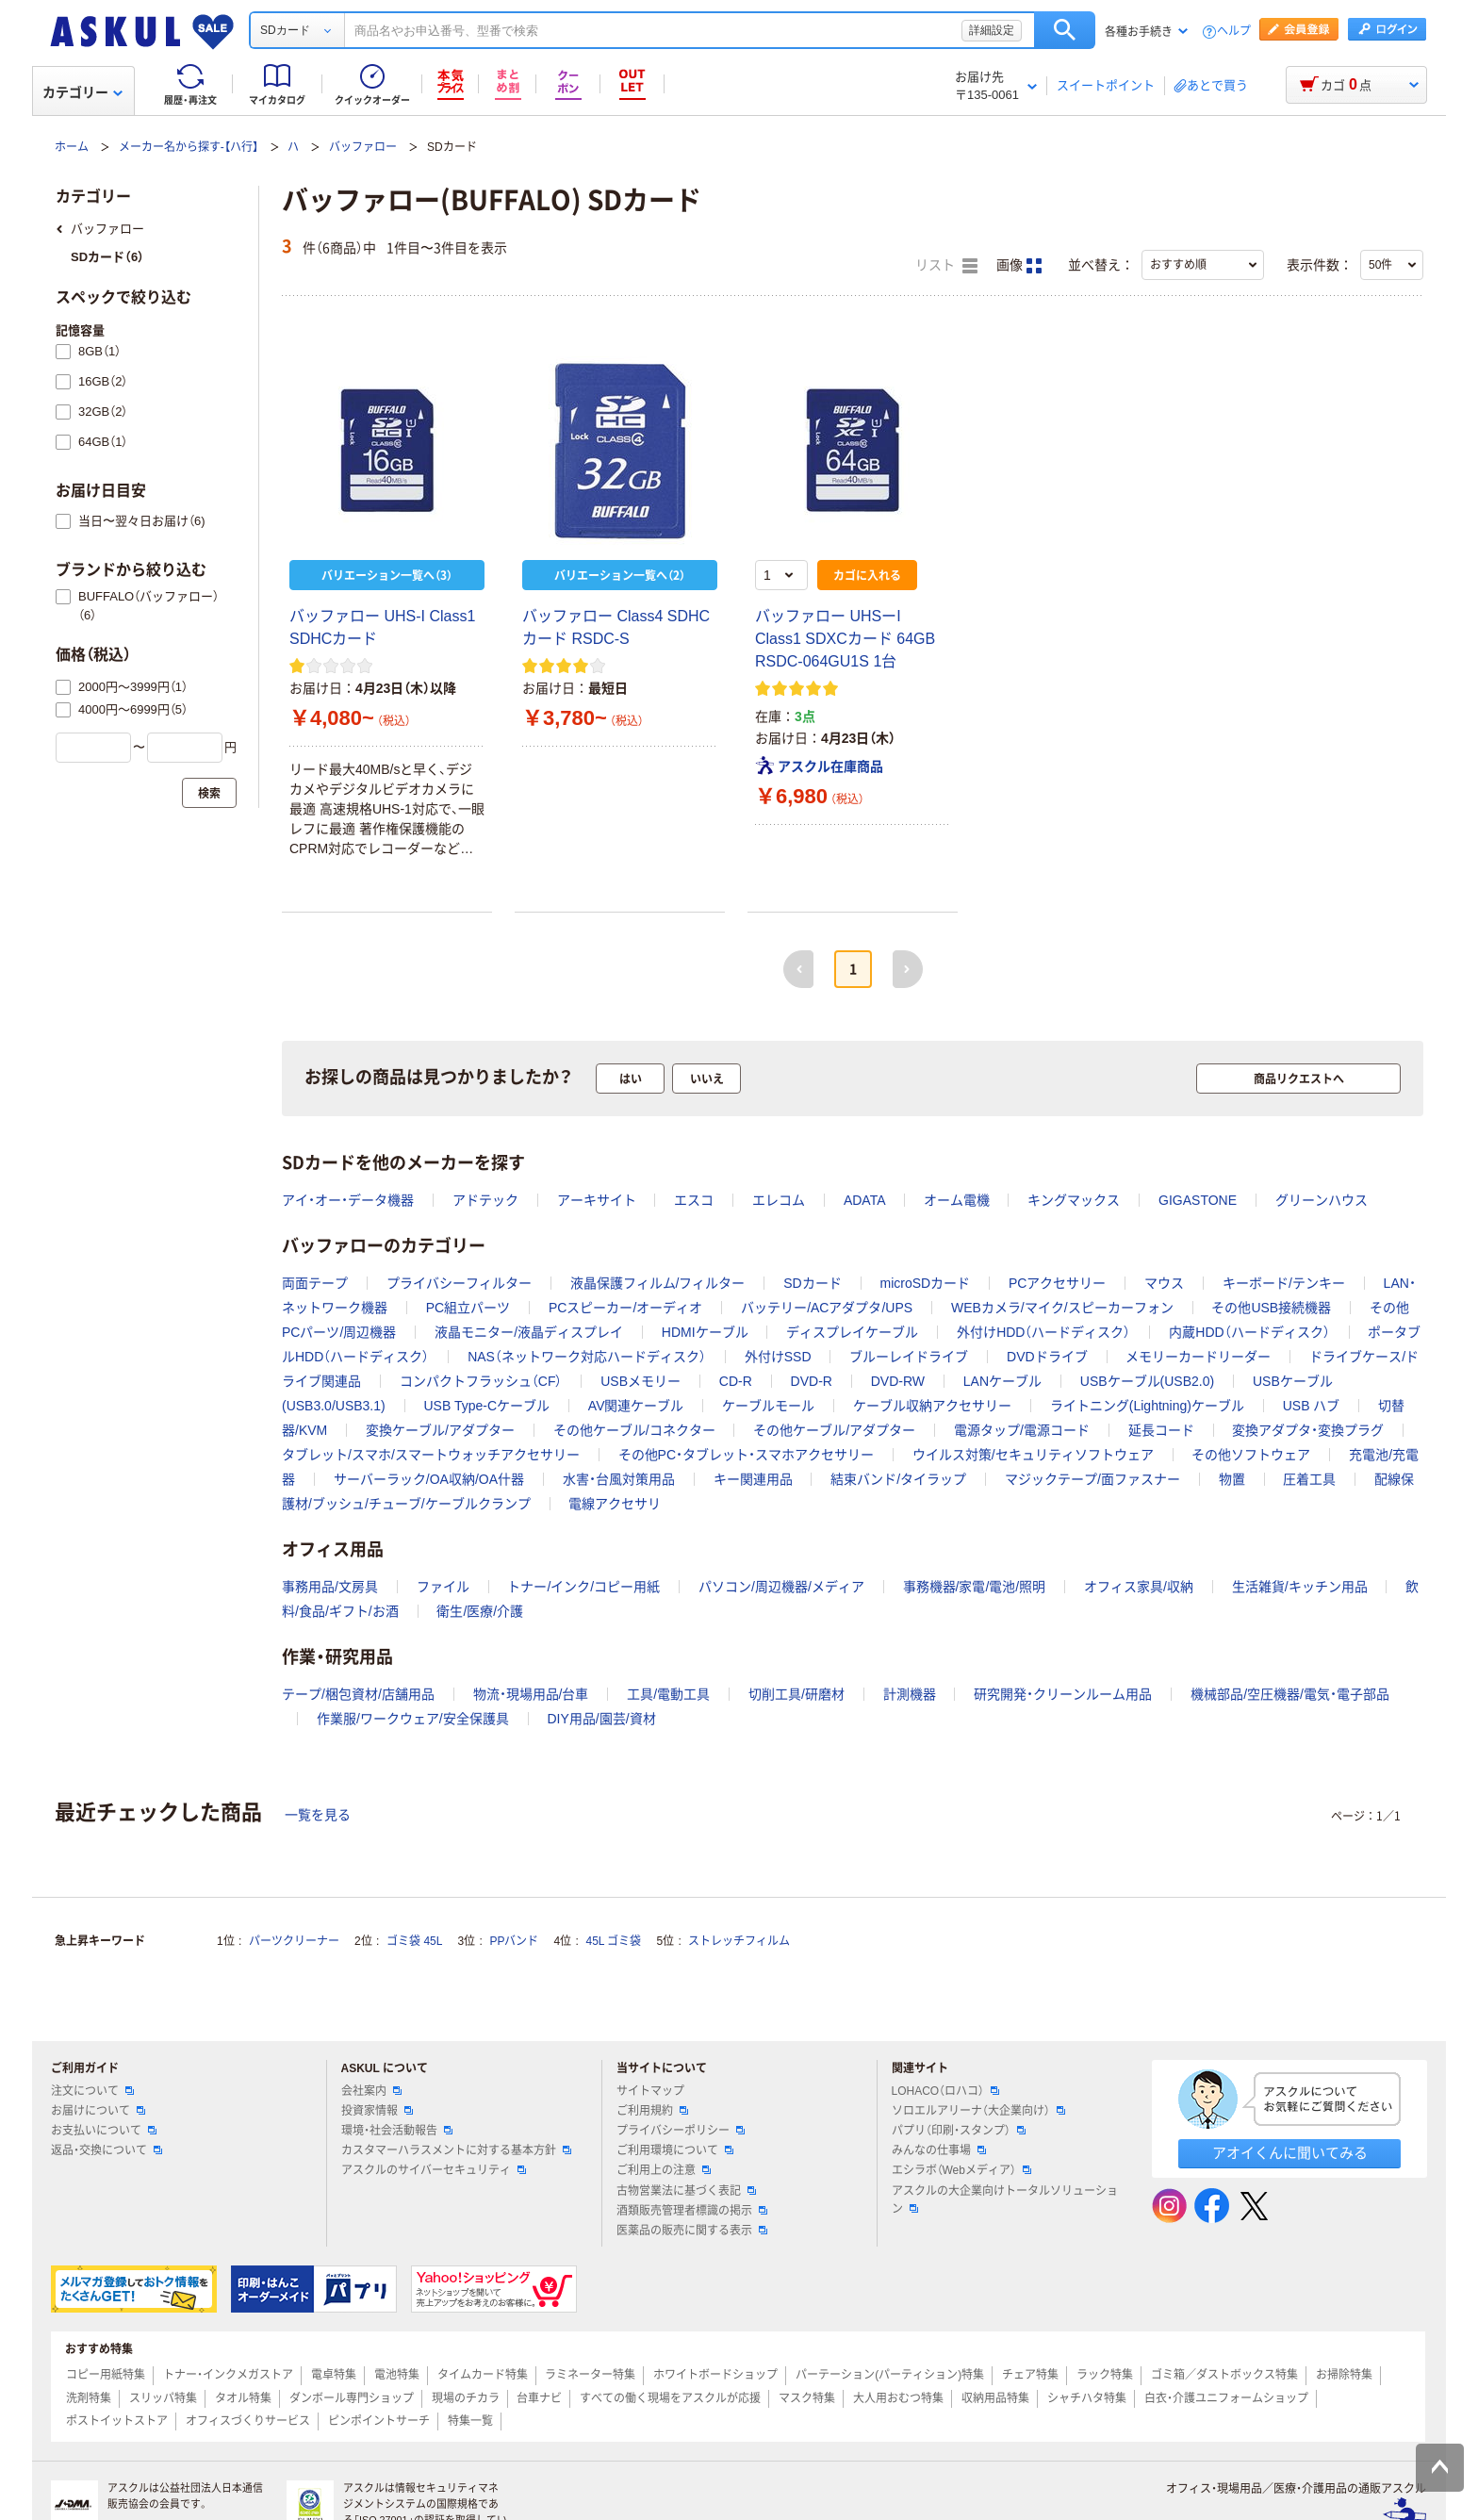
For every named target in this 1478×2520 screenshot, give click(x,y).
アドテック (485, 1200)
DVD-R (811, 1381)
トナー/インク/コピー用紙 (583, 1586)
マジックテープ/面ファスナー (1092, 1479)
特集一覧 (470, 2421)
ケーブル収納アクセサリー (932, 1405)
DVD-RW (898, 1381)
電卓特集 (333, 2374)
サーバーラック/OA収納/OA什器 (429, 1479)
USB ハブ (1311, 1405)
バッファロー (363, 147)
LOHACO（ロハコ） (946, 2091)
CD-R (735, 1381)
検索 (1064, 30)
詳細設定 (991, 30)
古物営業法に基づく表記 (686, 2191)
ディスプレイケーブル (852, 1332)
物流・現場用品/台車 (531, 1694)
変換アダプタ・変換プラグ (1308, 1430)
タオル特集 (243, 2398)
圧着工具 (1309, 1479)
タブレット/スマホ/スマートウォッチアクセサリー (431, 1454)
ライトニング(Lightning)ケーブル (1147, 1405)
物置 (1232, 1479)
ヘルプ (1234, 31)
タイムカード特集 (482, 2374)
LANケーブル (1002, 1381)
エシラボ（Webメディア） (961, 2170)
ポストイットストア (117, 2421)
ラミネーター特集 (590, 2374)
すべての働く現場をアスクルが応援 (670, 2398)
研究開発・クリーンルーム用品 (1063, 1694)
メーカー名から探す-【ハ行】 (188, 147)
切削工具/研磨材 (796, 1694)
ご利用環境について (674, 2150)
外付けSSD (778, 1356)
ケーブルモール (768, 1405)
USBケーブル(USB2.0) (1147, 1381)
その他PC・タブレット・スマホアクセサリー (746, 1454)
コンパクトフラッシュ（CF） (481, 1381)
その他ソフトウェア (1250, 1454)
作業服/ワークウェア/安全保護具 (413, 1718)
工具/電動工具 (668, 1694)
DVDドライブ (1047, 1356)
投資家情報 (377, 2110)
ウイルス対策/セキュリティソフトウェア (1033, 1454)
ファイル (443, 1586)
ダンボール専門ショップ (351, 2398)
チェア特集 (1030, 2374)
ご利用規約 (652, 2110)
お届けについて (98, 2110)
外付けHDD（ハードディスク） (1043, 1332)
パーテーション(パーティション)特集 (890, 2374)
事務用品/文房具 (330, 1586)
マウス (1164, 1283)
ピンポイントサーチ (379, 2421)
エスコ (694, 1200)
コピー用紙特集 (105, 2374)
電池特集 (396, 2374)
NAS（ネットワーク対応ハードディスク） (587, 1356)
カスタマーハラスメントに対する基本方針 (456, 2150)
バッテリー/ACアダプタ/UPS (826, 1307)
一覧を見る (318, 1814)
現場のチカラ (466, 2398)
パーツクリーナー (294, 1941)
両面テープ (315, 1283)
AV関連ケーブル (636, 1405)
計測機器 (909, 1694)
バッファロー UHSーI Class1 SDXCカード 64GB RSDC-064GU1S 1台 (845, 638)
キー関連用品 (753, 1479)
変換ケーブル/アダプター (440, 1430)
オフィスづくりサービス (248, 2421)
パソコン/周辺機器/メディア (781, 1586)
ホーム (72, 147)
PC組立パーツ (468, 1307)
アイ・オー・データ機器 (348, 1200)
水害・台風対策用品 (619, 1479)
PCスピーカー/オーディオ (625, 1307)
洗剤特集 (88, 2398)
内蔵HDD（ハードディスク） (1249, 1332)
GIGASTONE (1197, 1200)
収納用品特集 (995, 2398)
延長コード (1161, 1430)
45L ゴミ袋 (614, 1941)
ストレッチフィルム (739, 1941)
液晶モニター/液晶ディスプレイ (529, 1332)
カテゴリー (82, 92)
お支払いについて (103, 2130)
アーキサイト (596, 1200)
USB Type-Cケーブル (487, 1405)
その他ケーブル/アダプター (834, 1430)
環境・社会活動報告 (396, 2130)
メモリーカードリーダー (1198, 1356)
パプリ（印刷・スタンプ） (959, 2130)
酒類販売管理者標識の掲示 (691, 2210)
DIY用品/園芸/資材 (601, 1718)
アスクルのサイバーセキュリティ (433, 2170)
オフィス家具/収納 (1138, 1586)
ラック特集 (1104, 2374)
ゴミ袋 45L (414, 1941)
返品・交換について (106, 2150)
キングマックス (1073, 1200)
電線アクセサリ (614, 1503)
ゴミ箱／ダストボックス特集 (1224, 2374)
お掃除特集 (1344, 2374)
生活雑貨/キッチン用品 (1300, 1586)
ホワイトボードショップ (715, 2374)
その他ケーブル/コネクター (634, 1430)
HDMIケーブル (705, 1332)
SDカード (812, 1283)
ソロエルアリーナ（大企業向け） (978, 2110)
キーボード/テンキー (1284, 1283)
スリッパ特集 (163, 2398)
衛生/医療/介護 (479, 1611)
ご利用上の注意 (663, 2170)
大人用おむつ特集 (898, 2398)
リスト (946, 265)
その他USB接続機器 (1271, 1307)
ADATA (864, 1200)
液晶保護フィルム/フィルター (658, 1283)
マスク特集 (807, 2398)
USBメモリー (640, 1381)
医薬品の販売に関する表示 (691, 2230)
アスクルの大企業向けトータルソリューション (1005, 2199)
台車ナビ (539, 2398)
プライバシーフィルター (459, 1283)
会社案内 (371, 2091)
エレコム (778, 1200)
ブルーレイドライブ (908, 1356)
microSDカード (924, 1283)
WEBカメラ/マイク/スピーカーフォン (1062, 1307)
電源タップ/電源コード (1022, 1430)
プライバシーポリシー (680, 2130)
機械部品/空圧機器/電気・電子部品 (1290, 1694)
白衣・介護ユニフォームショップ (1226, 2398)
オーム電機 (957, 1200)
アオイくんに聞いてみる (1290, 2153)
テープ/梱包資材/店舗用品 (358, 1694)
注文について (92, 2091)
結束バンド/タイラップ (898, 1479)
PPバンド (513, 1941)
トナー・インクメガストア (228, 2374)
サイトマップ (650, 2091)
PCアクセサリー (1057, 1283)
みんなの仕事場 (939, 2150)
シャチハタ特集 (1086, 2398)
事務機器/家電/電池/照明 (974, 1586)
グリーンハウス (1321, 1200)
